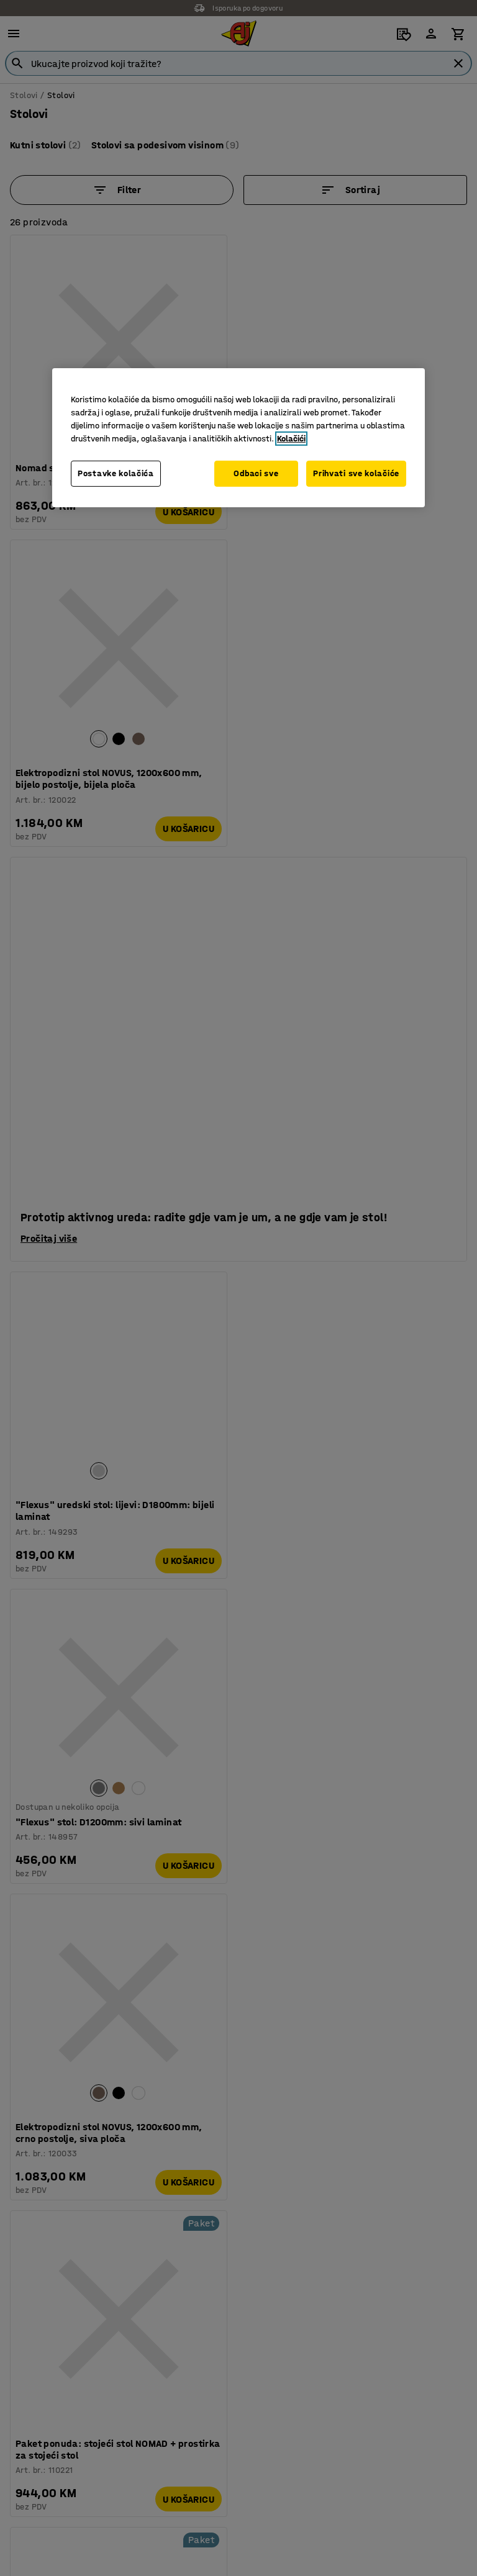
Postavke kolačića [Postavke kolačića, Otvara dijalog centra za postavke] (116, 473)
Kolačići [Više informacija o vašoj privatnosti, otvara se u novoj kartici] (291, 438)
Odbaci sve (254, 473)
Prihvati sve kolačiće (356, 473)
